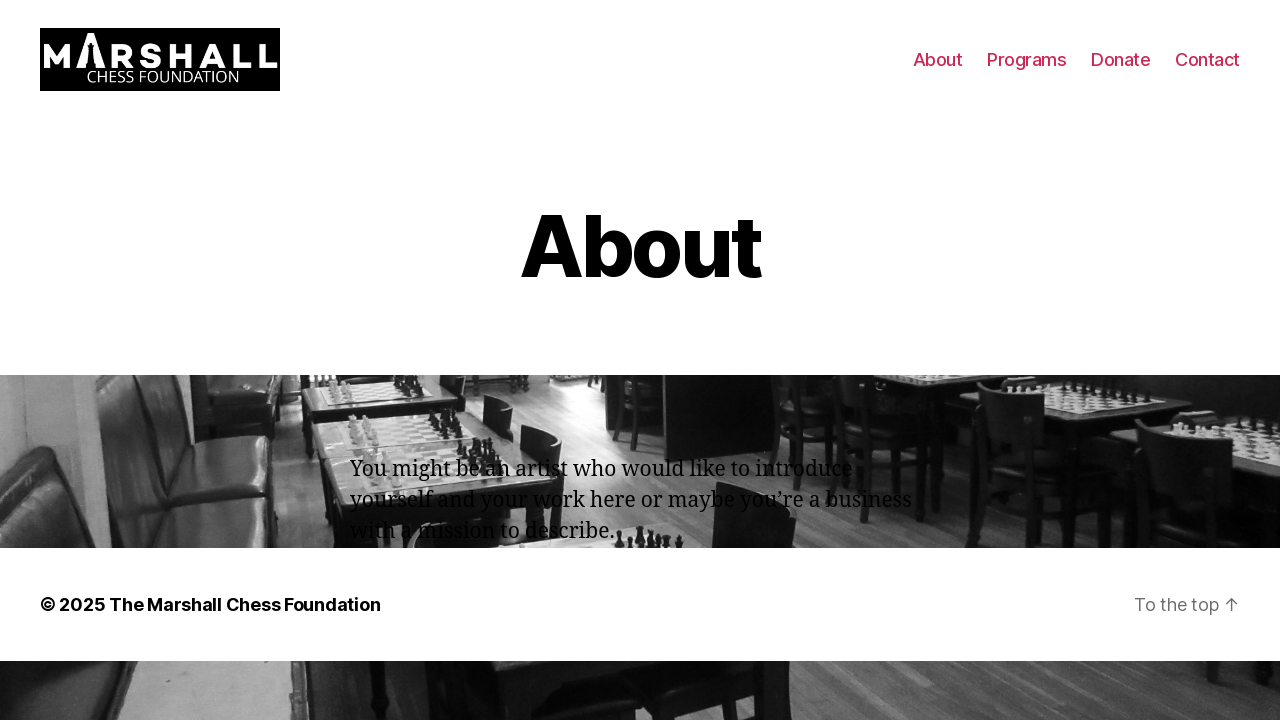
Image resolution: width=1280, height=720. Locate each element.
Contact (1207, 72)
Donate (1120, 72)
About (938, 72)
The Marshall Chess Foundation (244, 631)
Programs (1026, 72)
